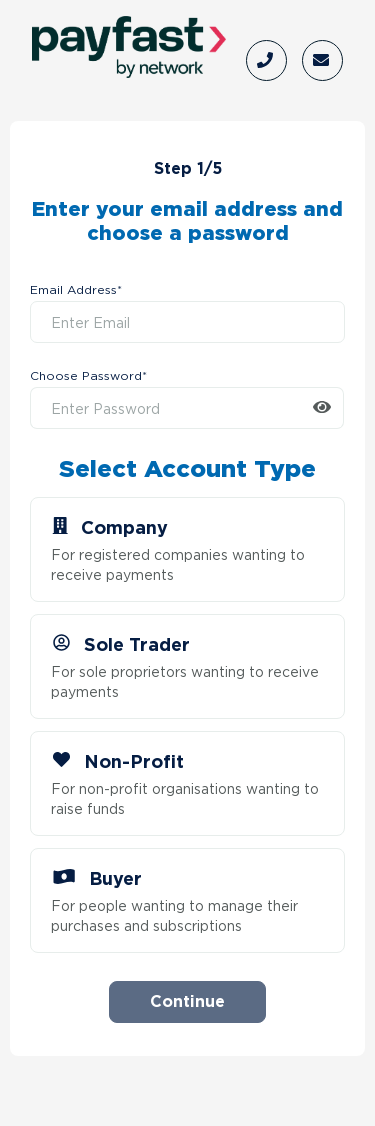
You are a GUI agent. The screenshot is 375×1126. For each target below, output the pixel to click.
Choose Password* (88, 377)
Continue (187, 1001)
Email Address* (76, 291)
